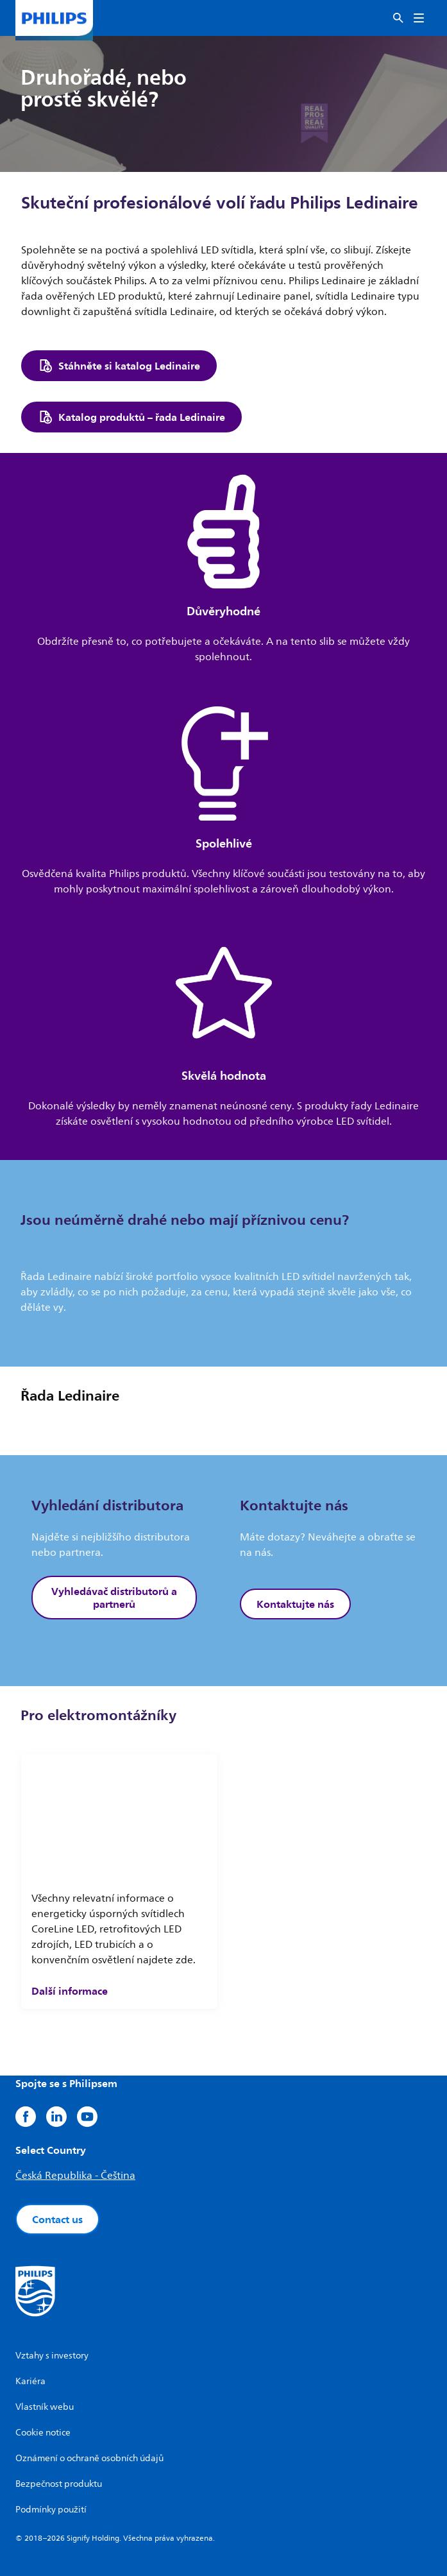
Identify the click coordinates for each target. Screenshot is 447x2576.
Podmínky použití (51, 2509)
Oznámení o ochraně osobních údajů (89, 2458)
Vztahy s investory (52, 2355)
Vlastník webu (44, 2407)
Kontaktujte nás (295, 1604)
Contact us (57, 2219)
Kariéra (30, 2381)
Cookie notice (43, 2432)
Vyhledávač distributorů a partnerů (114, 1597)
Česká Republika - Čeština (75, 2175)
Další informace (69, 1991)
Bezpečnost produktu (58, 2484)
